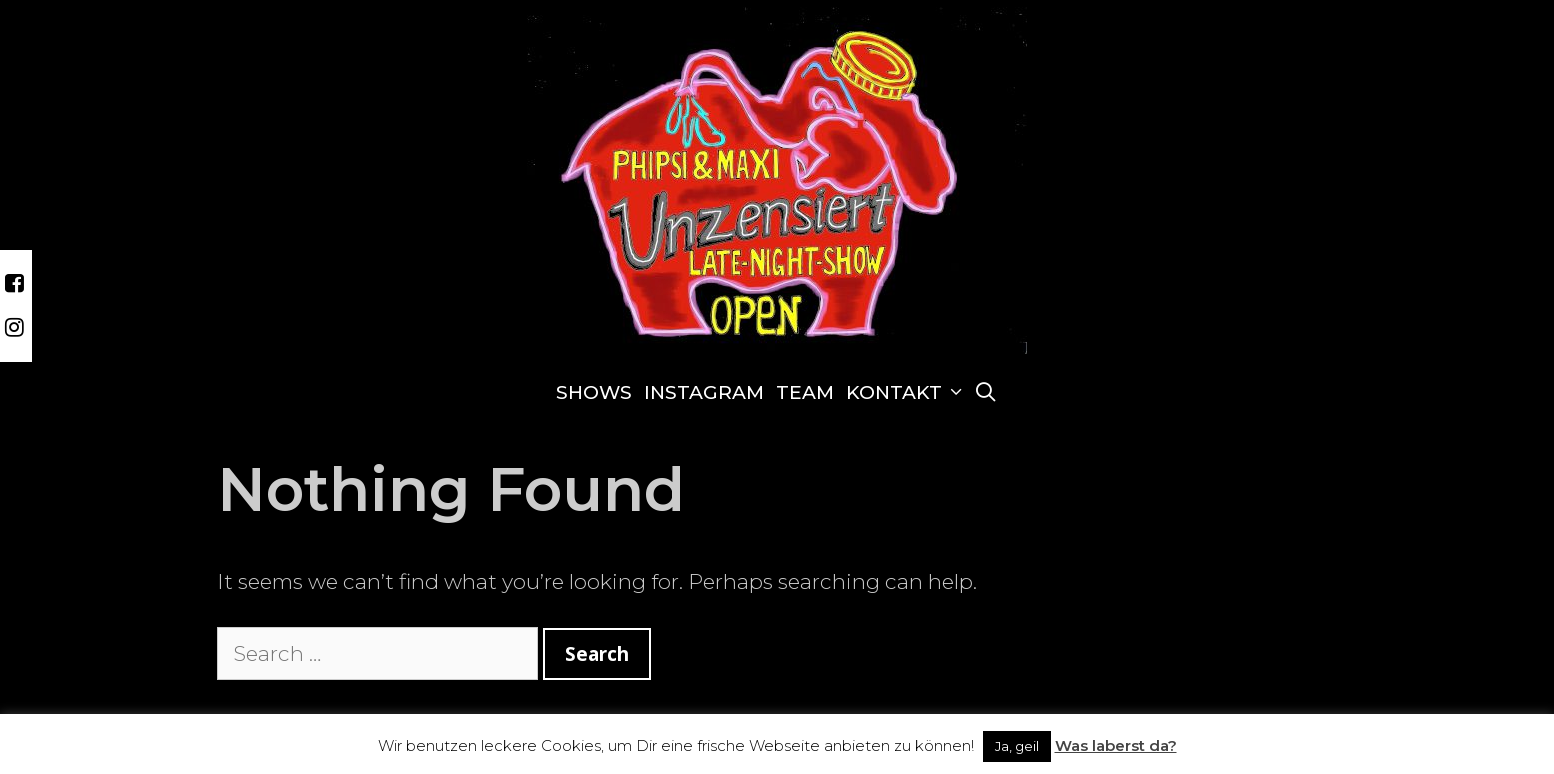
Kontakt (907, 393)
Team (805, 392)
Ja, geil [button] (1017, 746)
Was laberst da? (1116, 745)
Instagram (704, 392)
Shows (594, 392)
